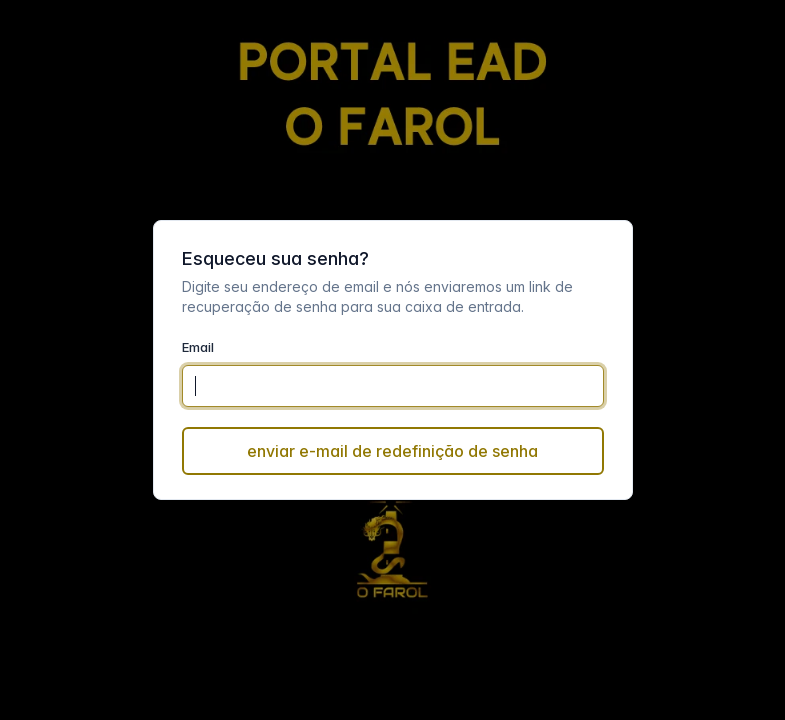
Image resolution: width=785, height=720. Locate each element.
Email (198, 347)
